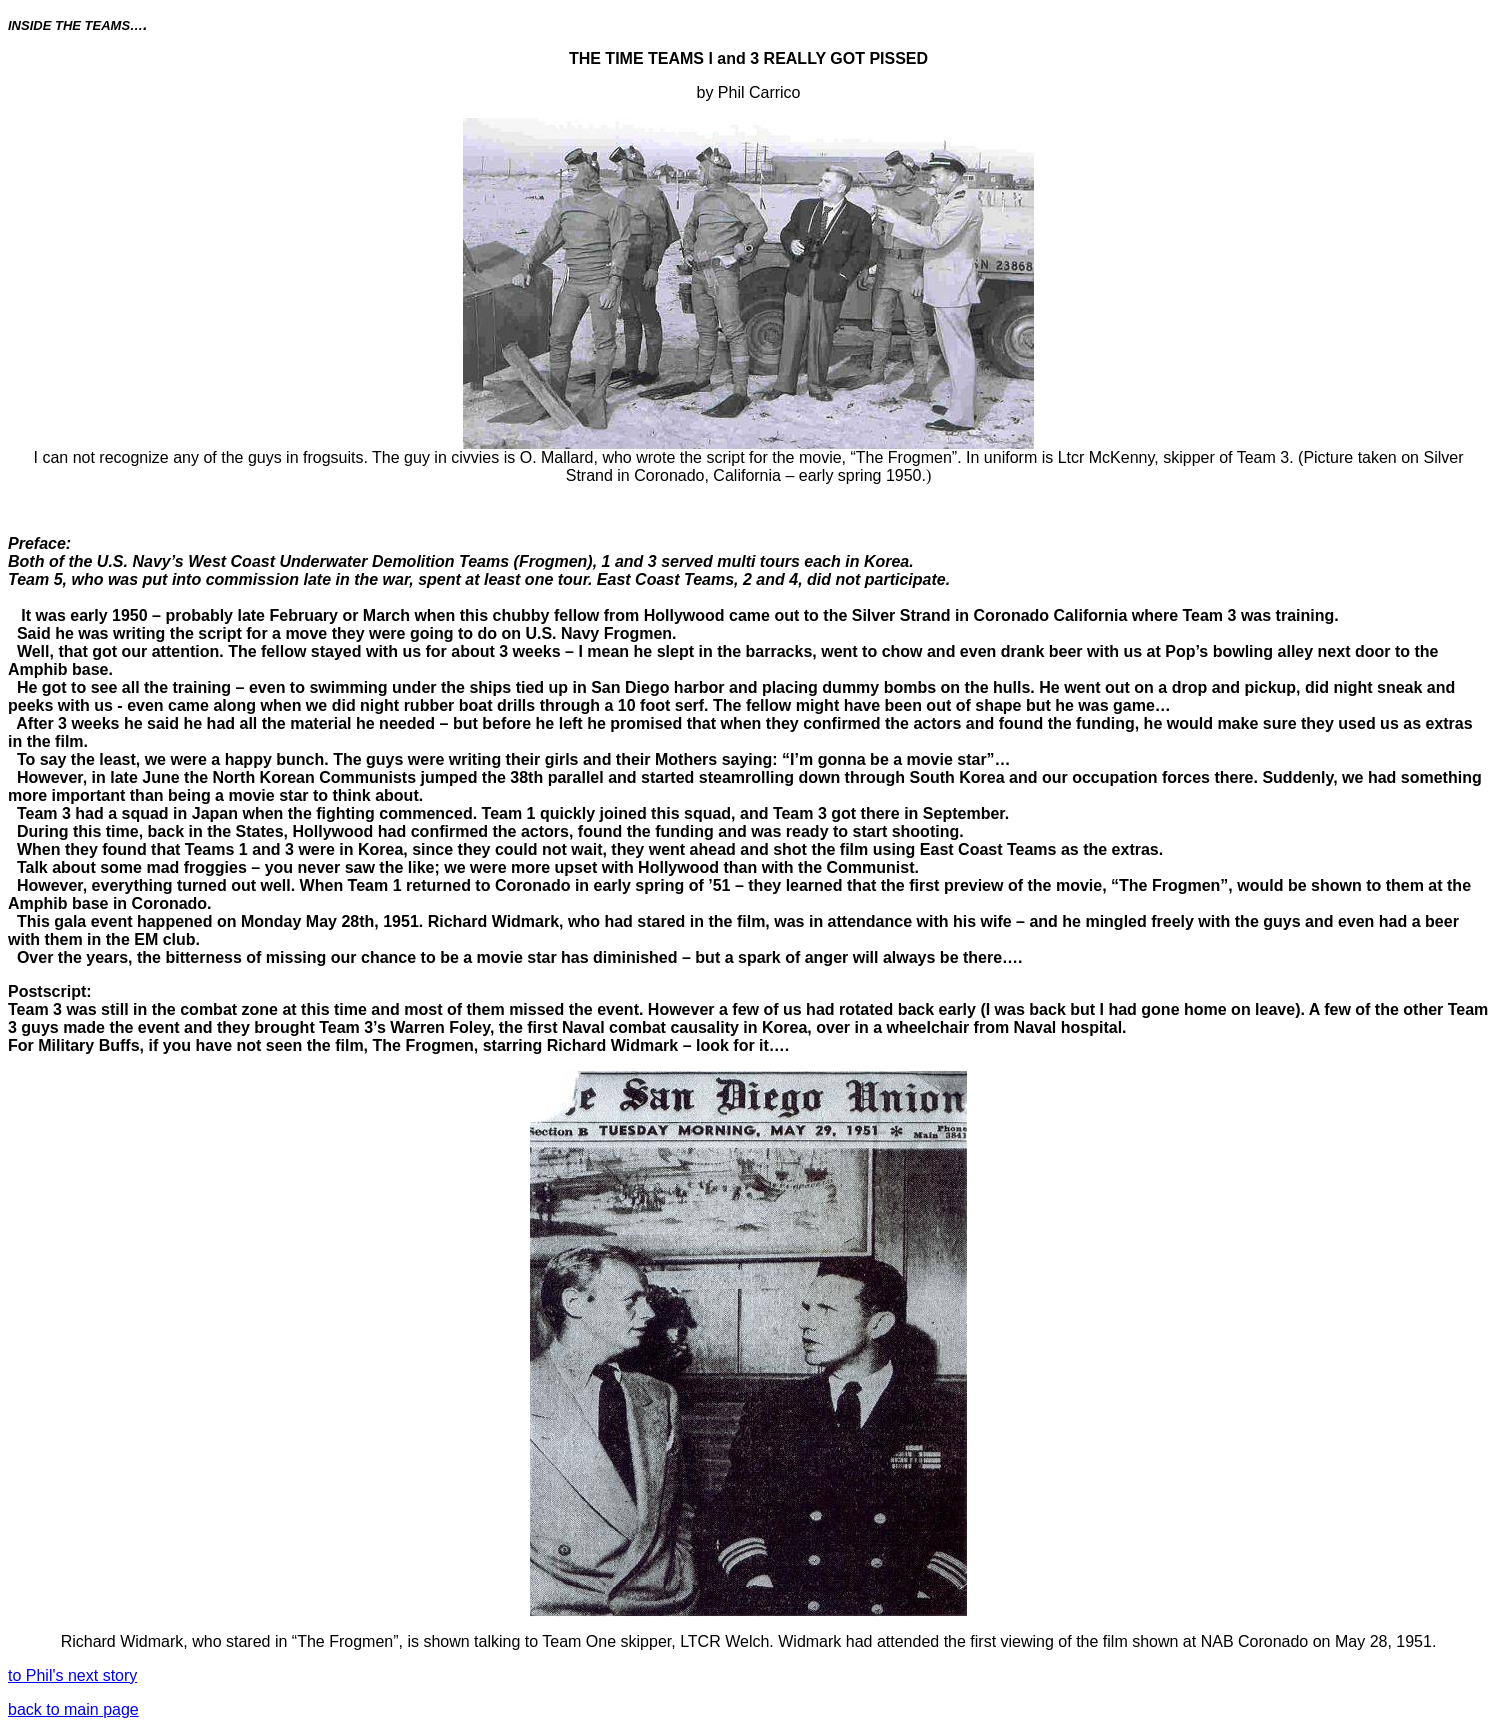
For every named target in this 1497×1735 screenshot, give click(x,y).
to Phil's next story (72, 1675)
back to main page (73, 1709)
